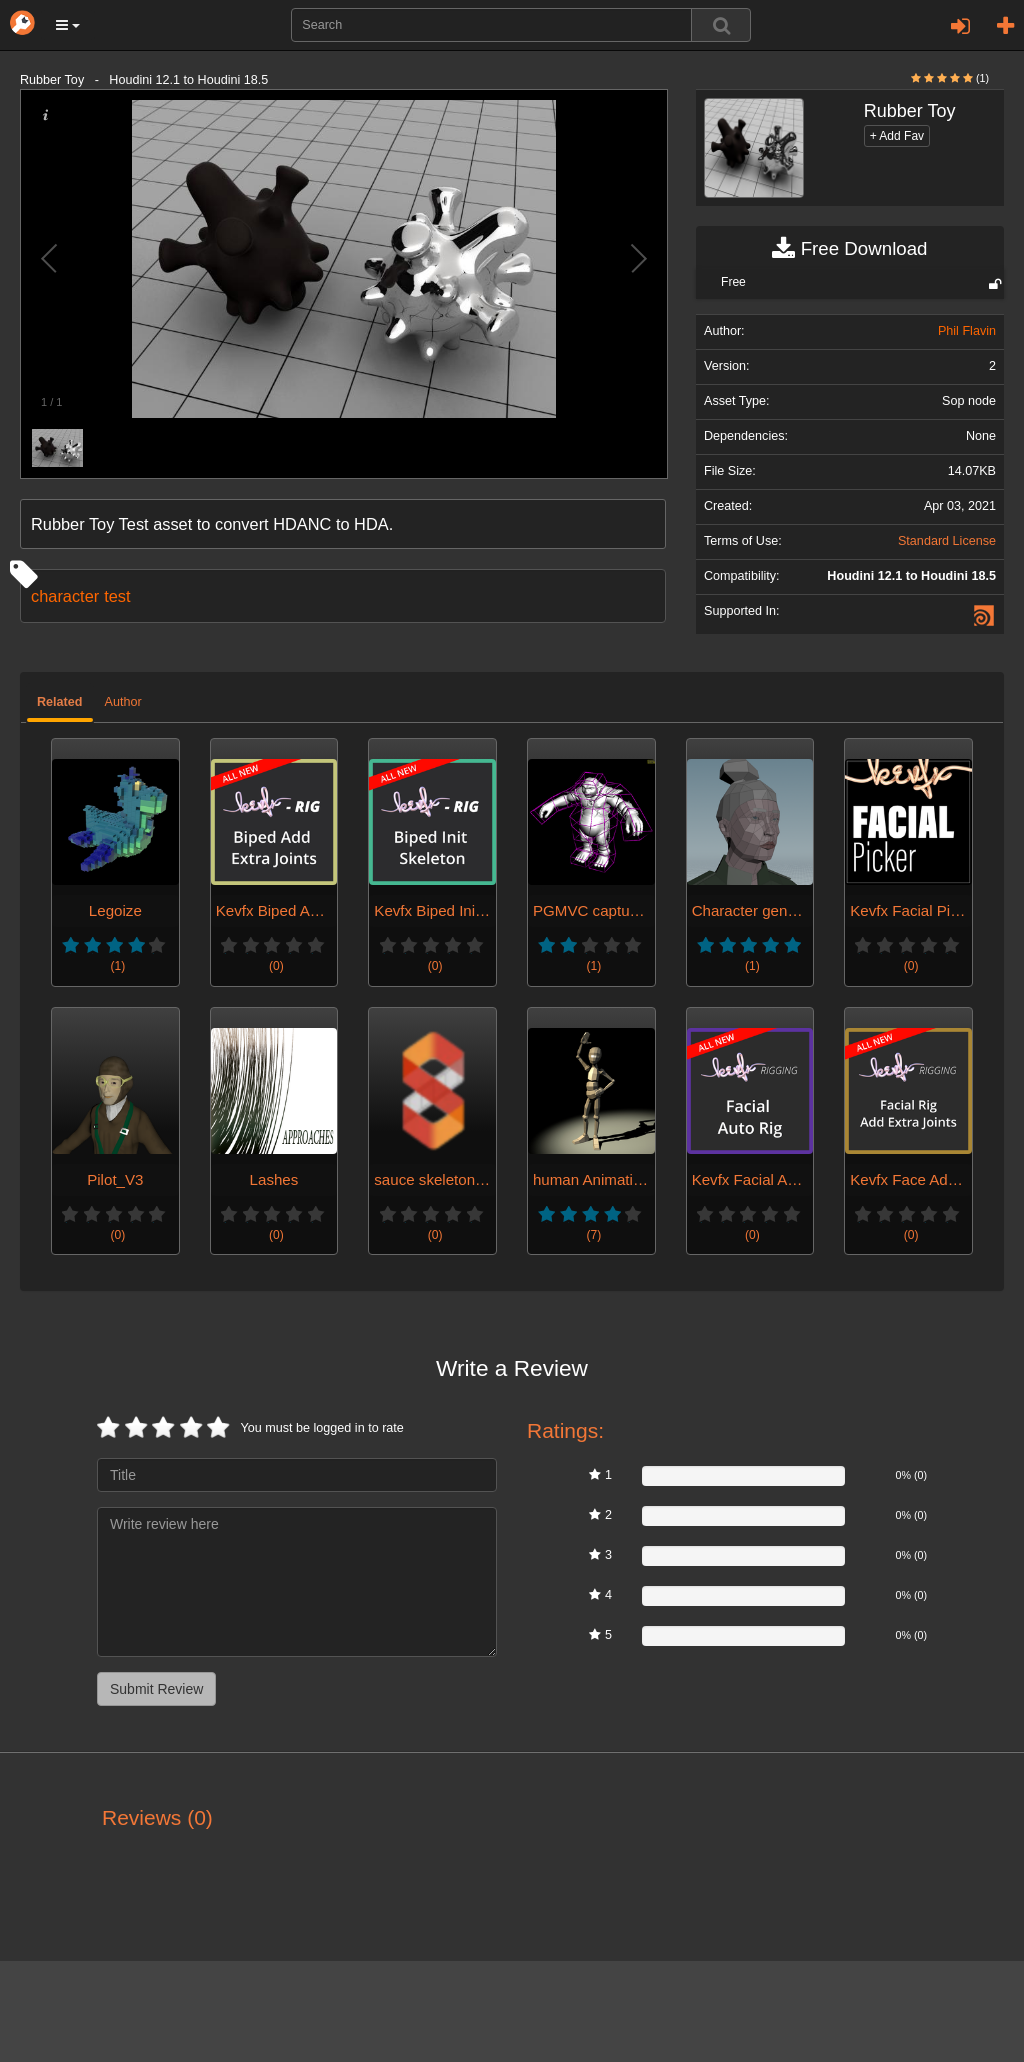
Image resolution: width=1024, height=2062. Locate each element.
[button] (68, 25)
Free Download (849, 249)
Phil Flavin (967, 331)
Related (60, 702)
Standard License (947, 541)
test (117, 596)
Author (123, 702)
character (65, 596)
